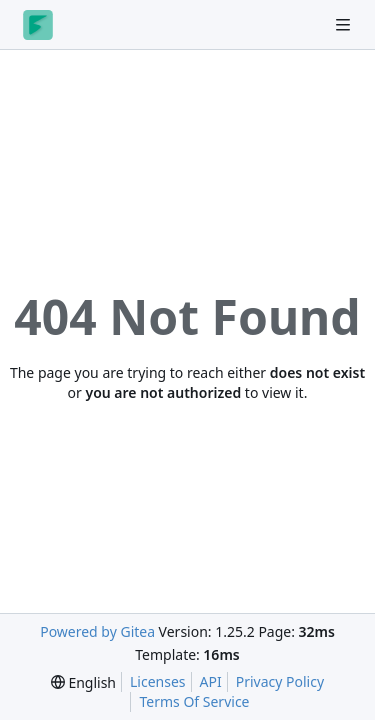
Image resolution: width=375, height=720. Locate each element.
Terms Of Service (194, 701)
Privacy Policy (280, 681)
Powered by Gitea (97, 631)
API (211, 681)
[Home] (38, 25)
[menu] (83, 682)
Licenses (158, 681)
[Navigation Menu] (345, 24)
